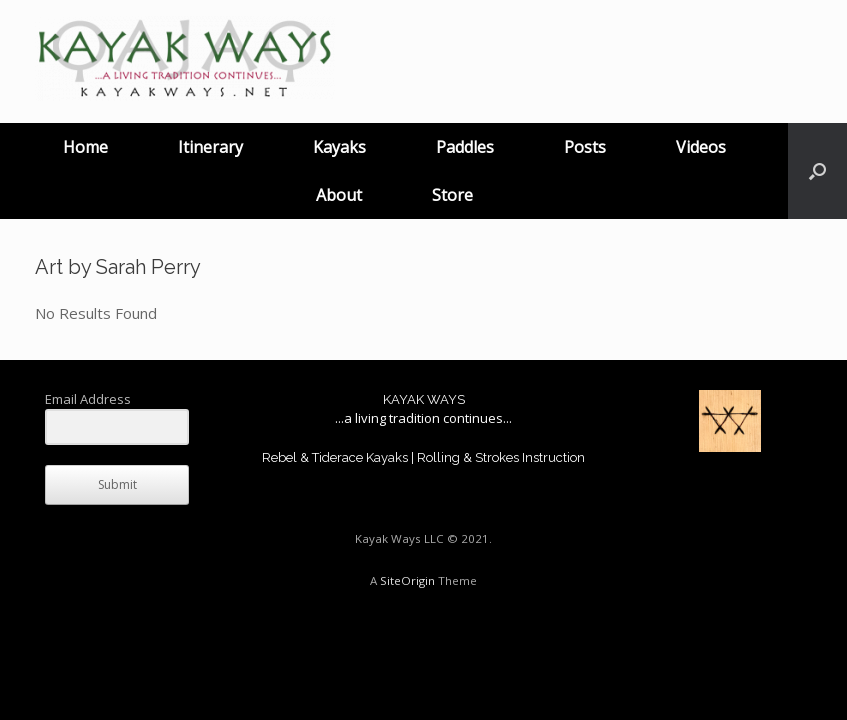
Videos (701, 147)
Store (452, 195)
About (339, 195)
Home (85, 147)
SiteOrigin (407, 580)
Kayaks (339, 147)
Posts (585, 147)
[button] (817, 171)
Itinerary (210, 147)
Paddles (465, 147)
